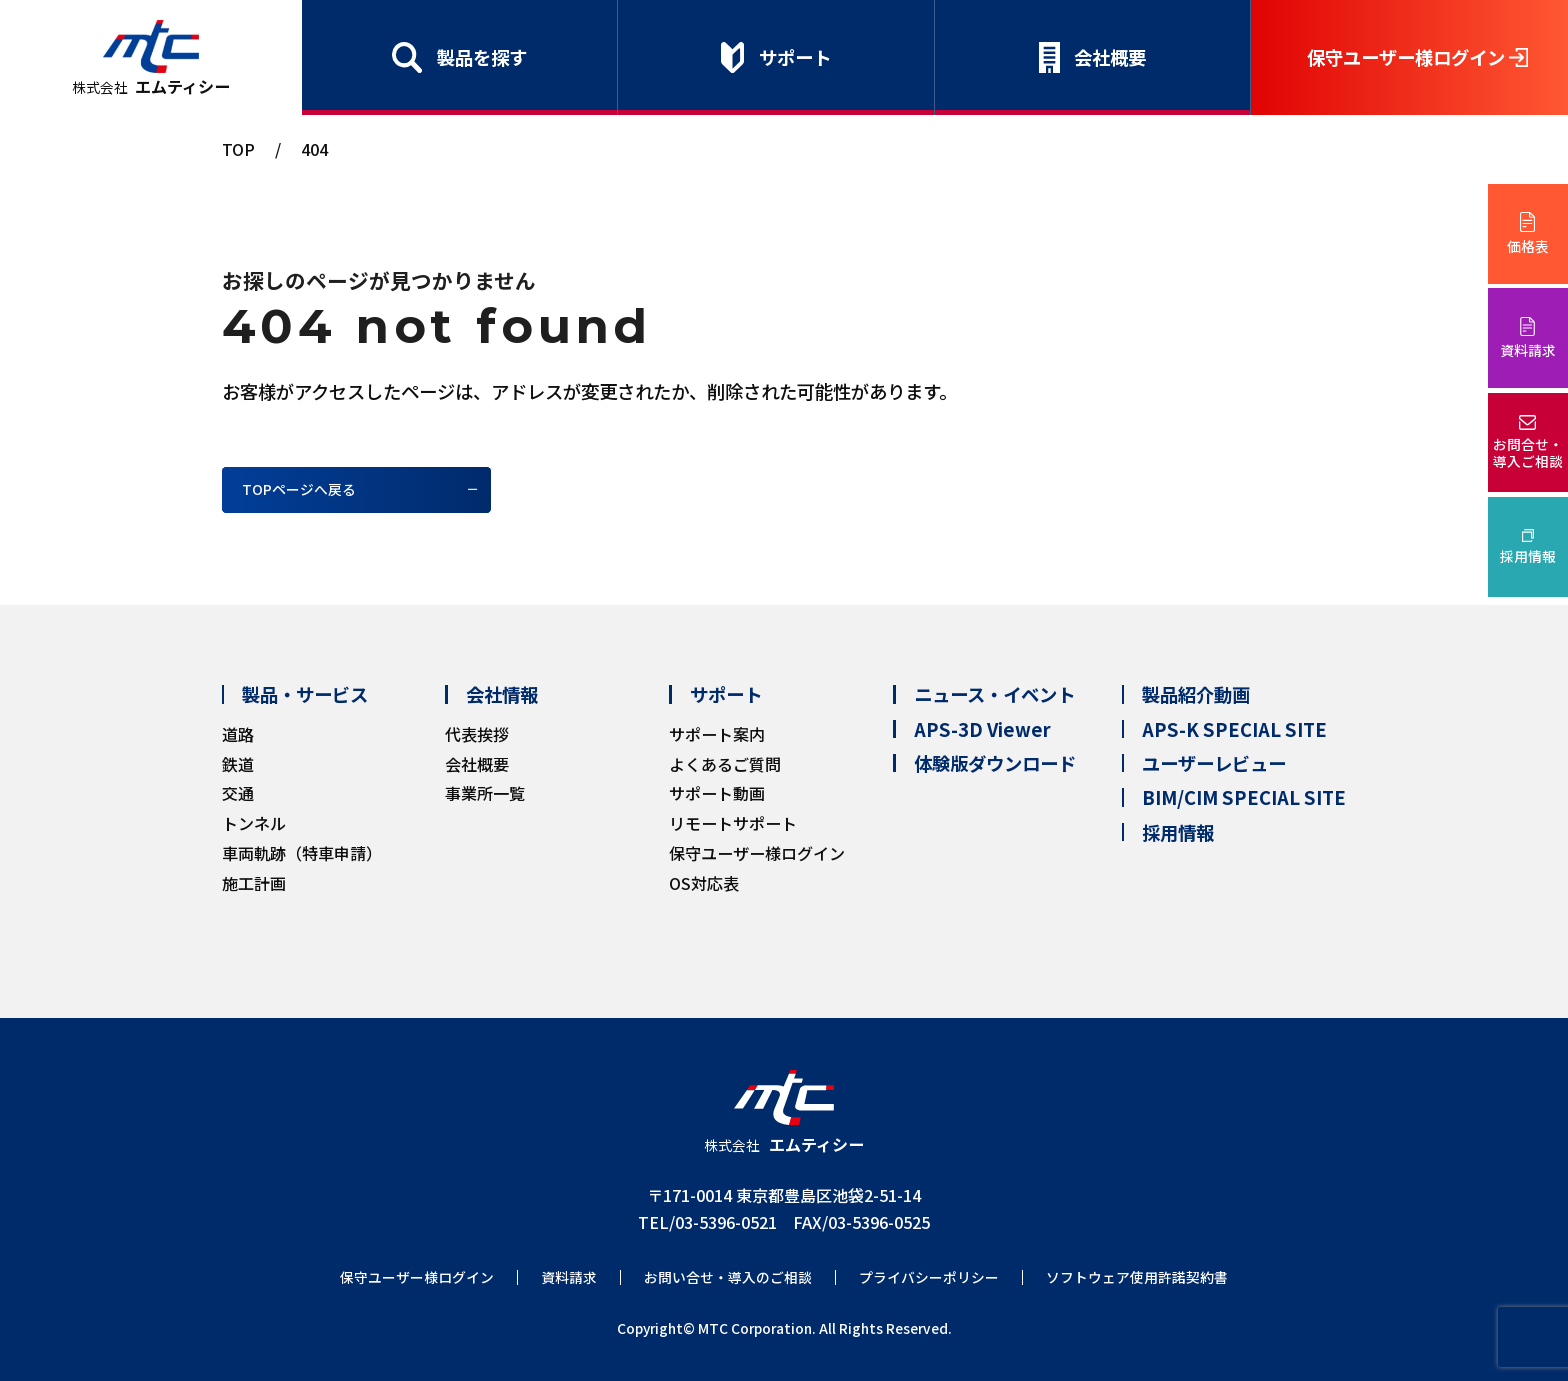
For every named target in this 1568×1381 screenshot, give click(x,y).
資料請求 (1528, 350)
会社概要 (1110, 57)
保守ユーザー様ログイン (1406, 57)
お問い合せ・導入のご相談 (728, 1277)
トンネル (254, 823)
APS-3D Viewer (982, 729)
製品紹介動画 (1196, 694)
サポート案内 (717, 734)
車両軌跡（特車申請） (302, 853)
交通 (238, 793)
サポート (795, 57)
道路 (238, 734)
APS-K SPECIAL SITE (1234, 729)
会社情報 (502, 694)
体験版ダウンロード (995, 763)
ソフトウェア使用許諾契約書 (1137, 1277)
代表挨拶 (477, 734)
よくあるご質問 (725, 764)
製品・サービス (305, 694)
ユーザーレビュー (1214, 763)
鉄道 (238, 764)
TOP (238, 149)
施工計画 (254, 883)
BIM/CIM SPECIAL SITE (1244, 797)
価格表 (1528, 246)
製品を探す (482, 57)
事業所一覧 (485, 793)
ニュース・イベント (994, 694)
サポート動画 (717, 793)
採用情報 (1528, 556)
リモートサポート (733, 823)
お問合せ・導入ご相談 (1528, 452)
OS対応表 (704, 883)
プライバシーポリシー (929, 1277)
